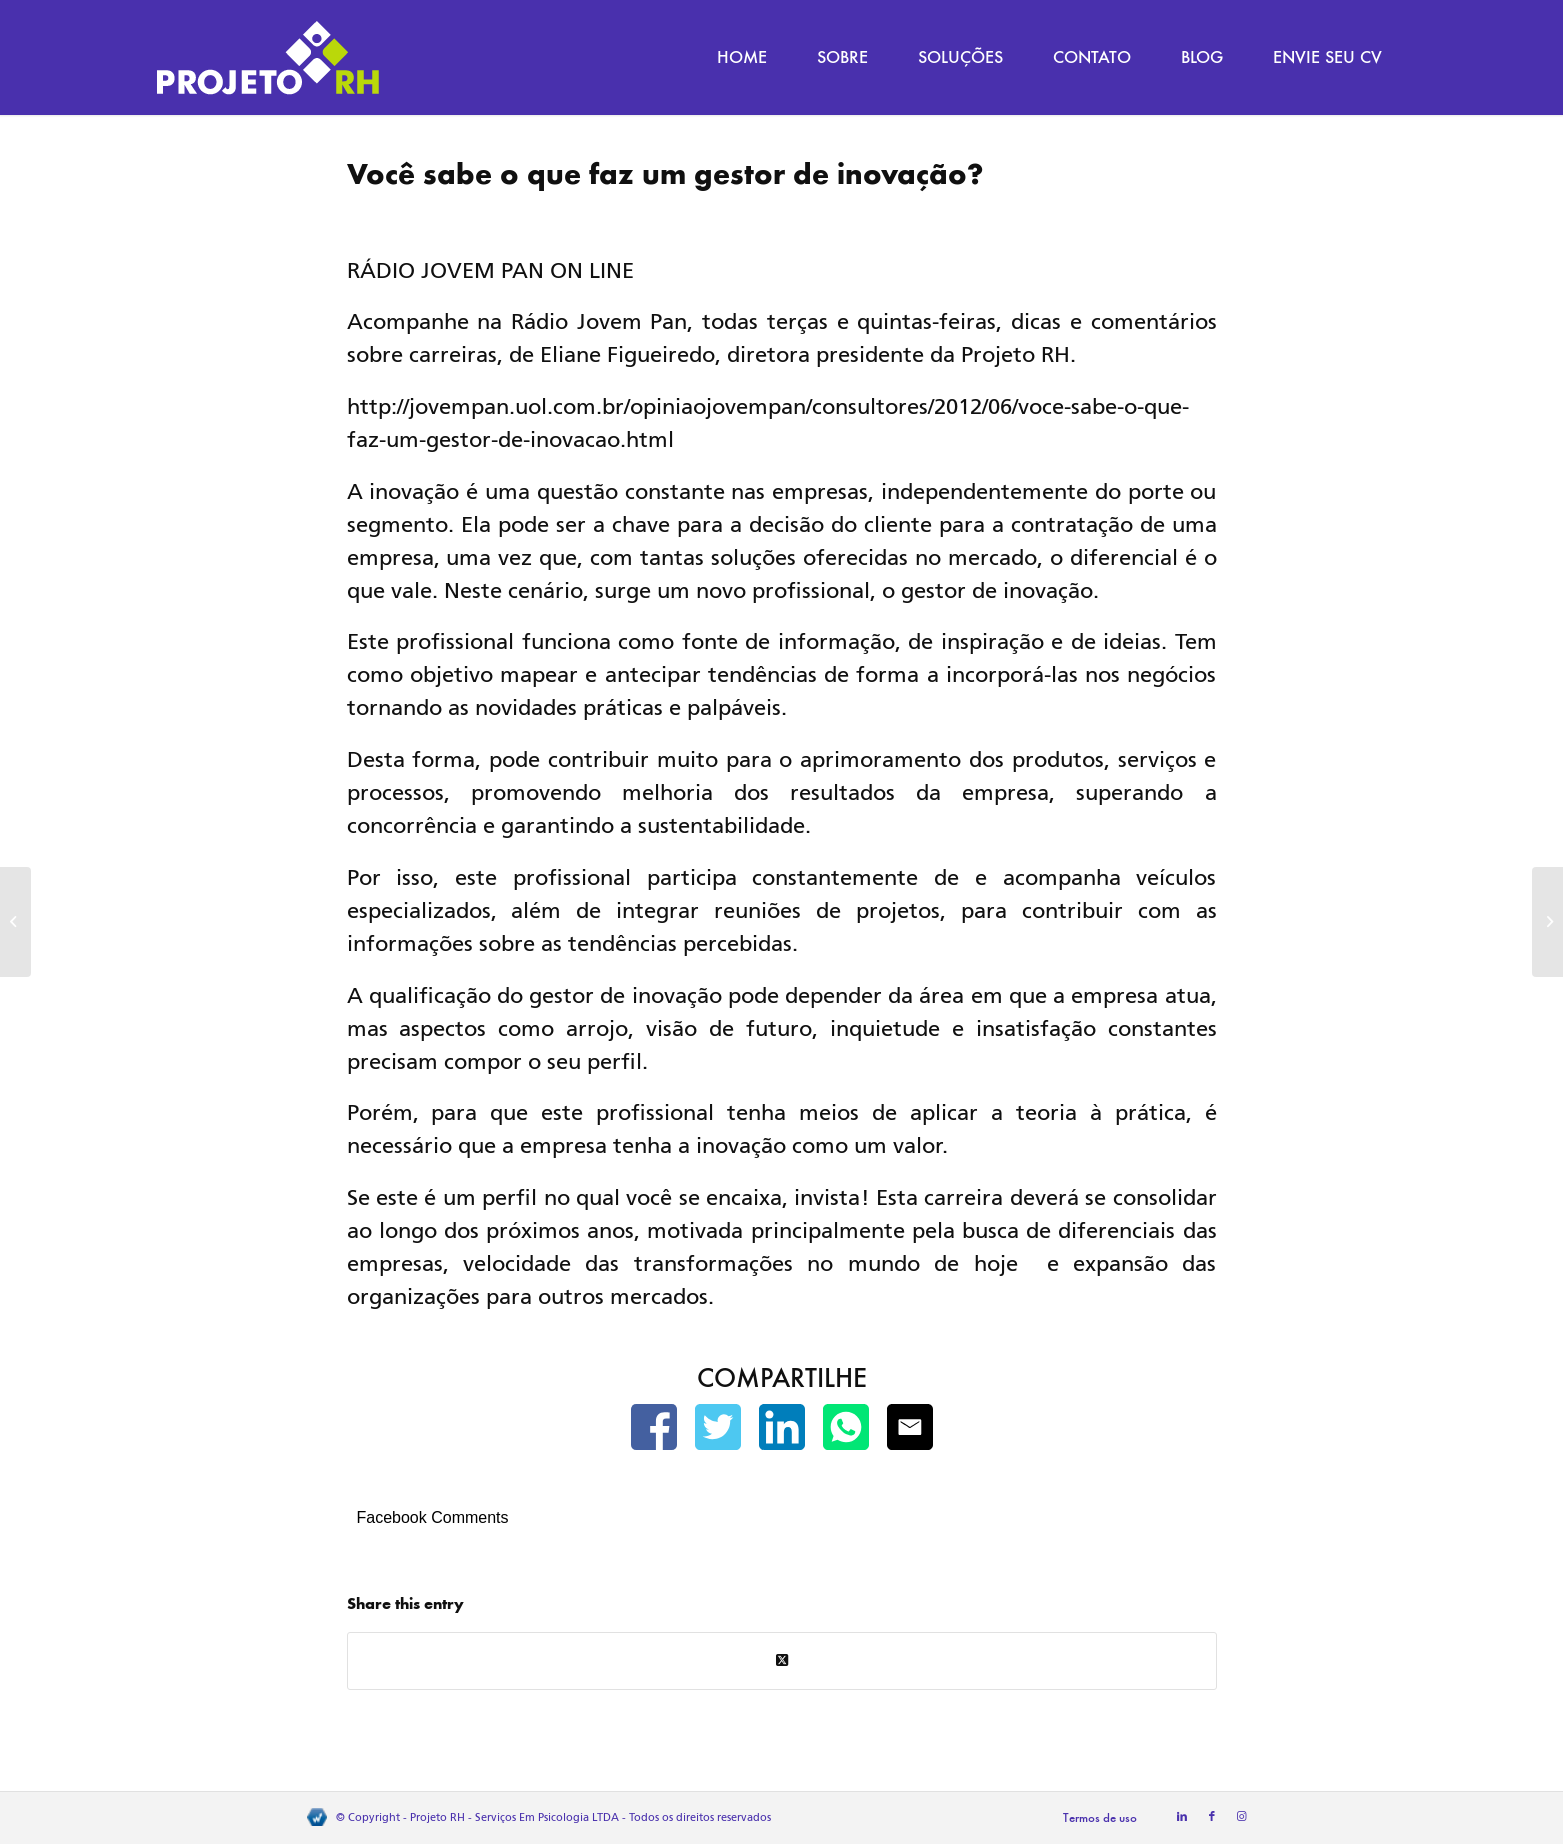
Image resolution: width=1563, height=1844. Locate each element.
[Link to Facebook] (1212, 1817)
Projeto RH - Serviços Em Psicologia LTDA (514, 1817)
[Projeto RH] (268, 57)
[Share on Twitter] (782, 1660)
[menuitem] (742, 57)
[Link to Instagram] (1242, 1817)
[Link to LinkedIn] (1182, 1817)
